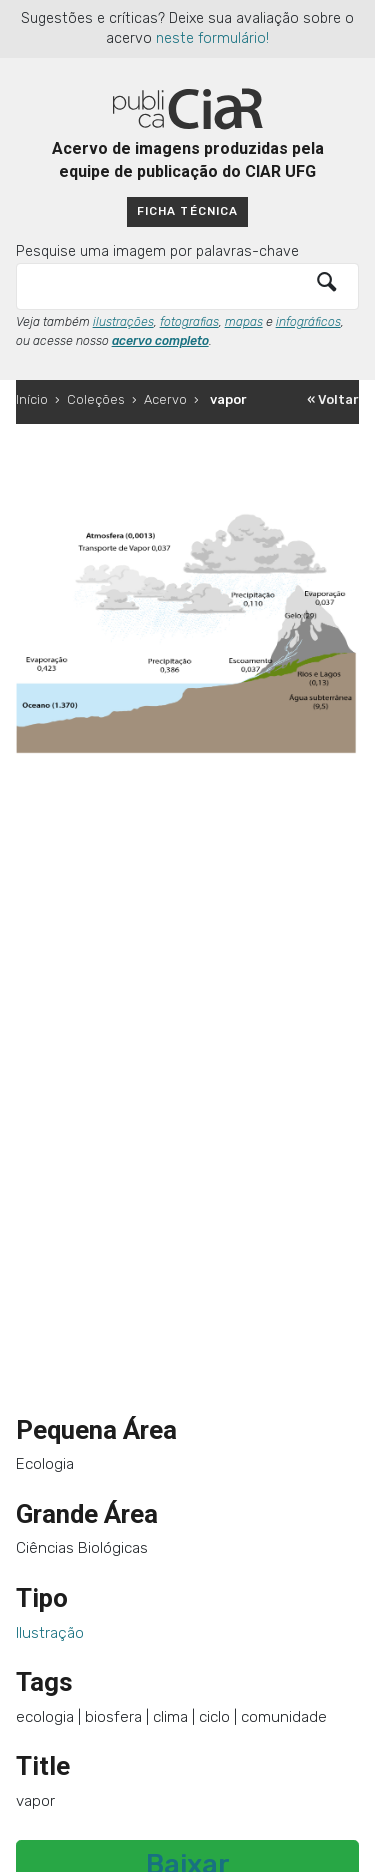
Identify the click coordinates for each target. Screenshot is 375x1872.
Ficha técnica (187, 211)
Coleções (96, 399)
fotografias (189, 322)
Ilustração (50, 1633)
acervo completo (160, 341)
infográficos (308, 322)
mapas (244, 322)
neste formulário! (212, 38)
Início (32, 399)
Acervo (165, 399)
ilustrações (123, 322)
